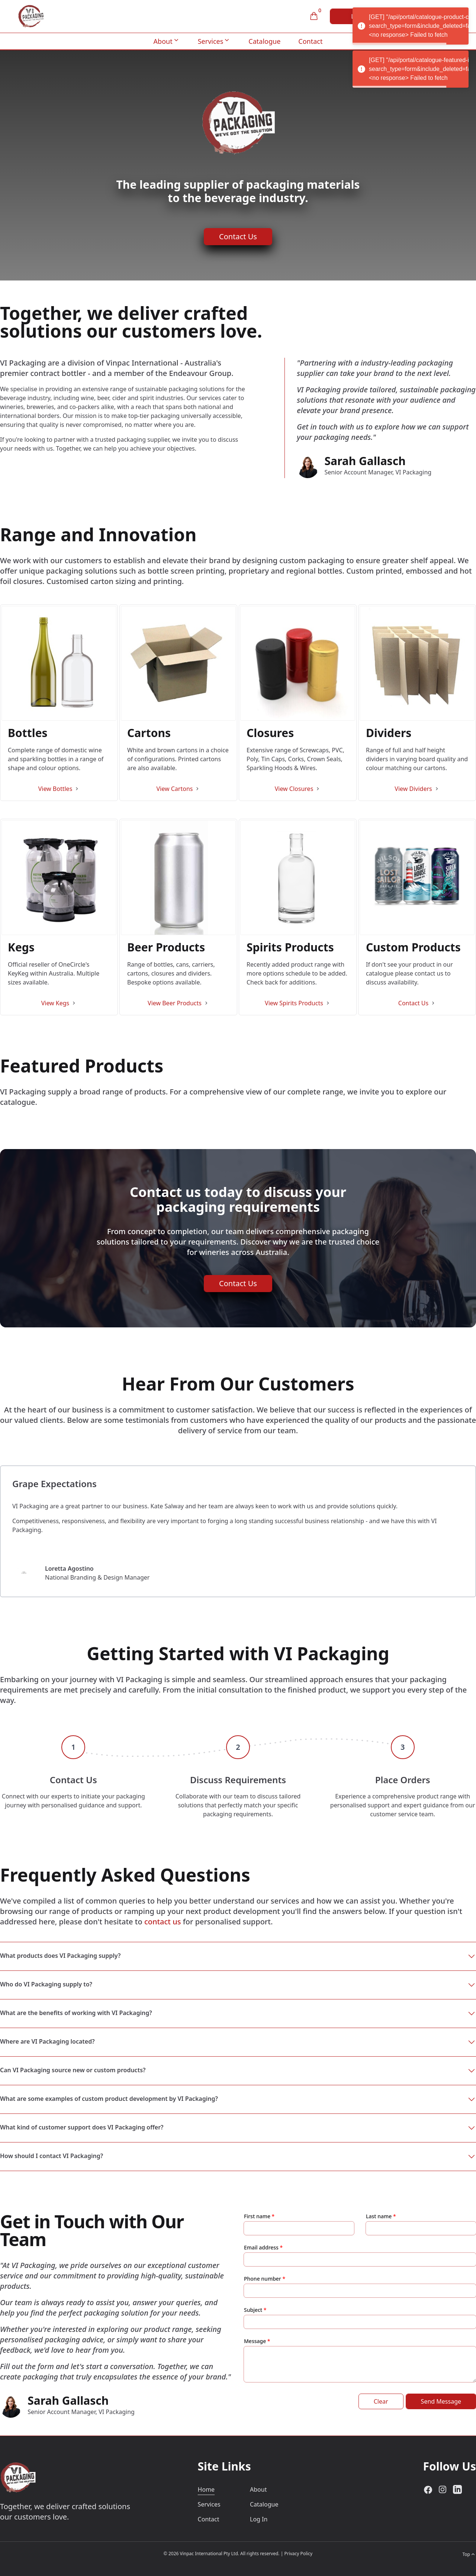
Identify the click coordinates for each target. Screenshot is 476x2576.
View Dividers (413, 789)
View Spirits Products (294, 1003)
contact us (162, 1922)
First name (257, 2216)
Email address (262, 2247)
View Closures (294, 789)
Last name (379, 2216)
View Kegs (55, 1003)
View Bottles (55, 789)
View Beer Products (175, 1003)
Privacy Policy (298, 2553)
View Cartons (175, 789)
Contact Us (238, 236)
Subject (253, 2309)
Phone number (262, 2278)
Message (255, 2341)
